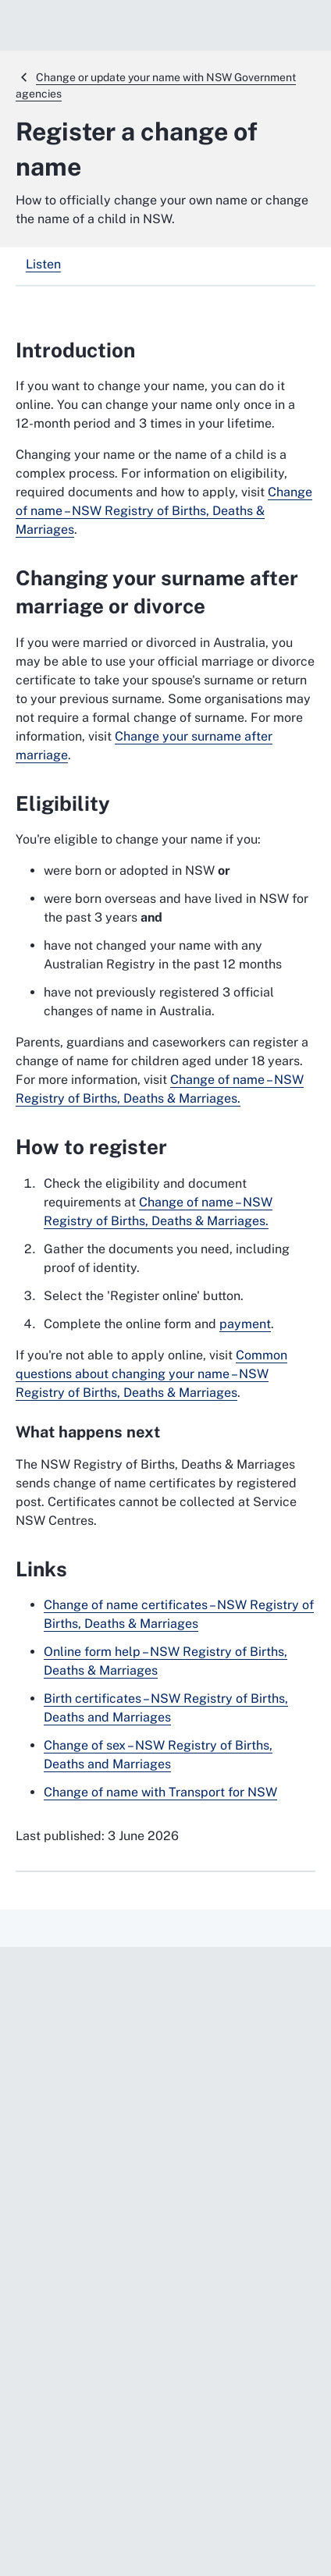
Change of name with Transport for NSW (160, 1792)
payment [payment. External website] (245, 1323)
